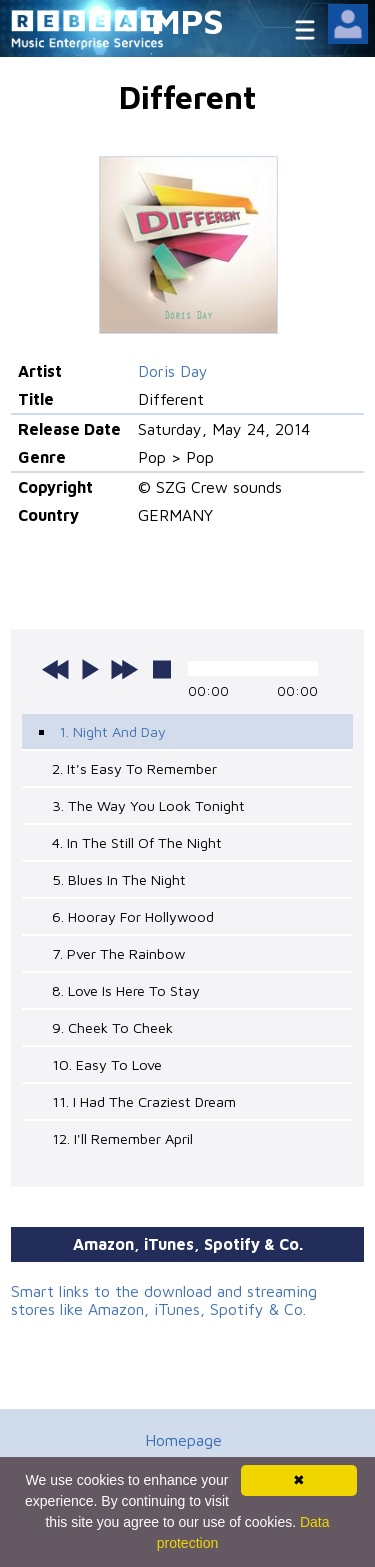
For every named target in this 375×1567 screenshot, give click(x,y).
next (124, 669)
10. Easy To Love (107, 1064)
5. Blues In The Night (119, 879)
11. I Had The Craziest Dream (144, 1101)
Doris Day (173, 371)
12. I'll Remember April (122, 1138)
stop (162, 669)
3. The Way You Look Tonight (148, 805)
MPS (188, 20)
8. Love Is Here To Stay (126, 990)
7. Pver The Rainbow (118, 953)
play (90, 669)
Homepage (183, 1440)
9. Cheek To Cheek (112, 1027)
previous (56, 669)
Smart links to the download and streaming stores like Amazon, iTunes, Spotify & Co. (164, 1300)
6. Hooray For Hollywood (133, 916)
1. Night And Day (112, 731)
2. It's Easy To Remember (134, 768)
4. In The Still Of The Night (137, 842)
